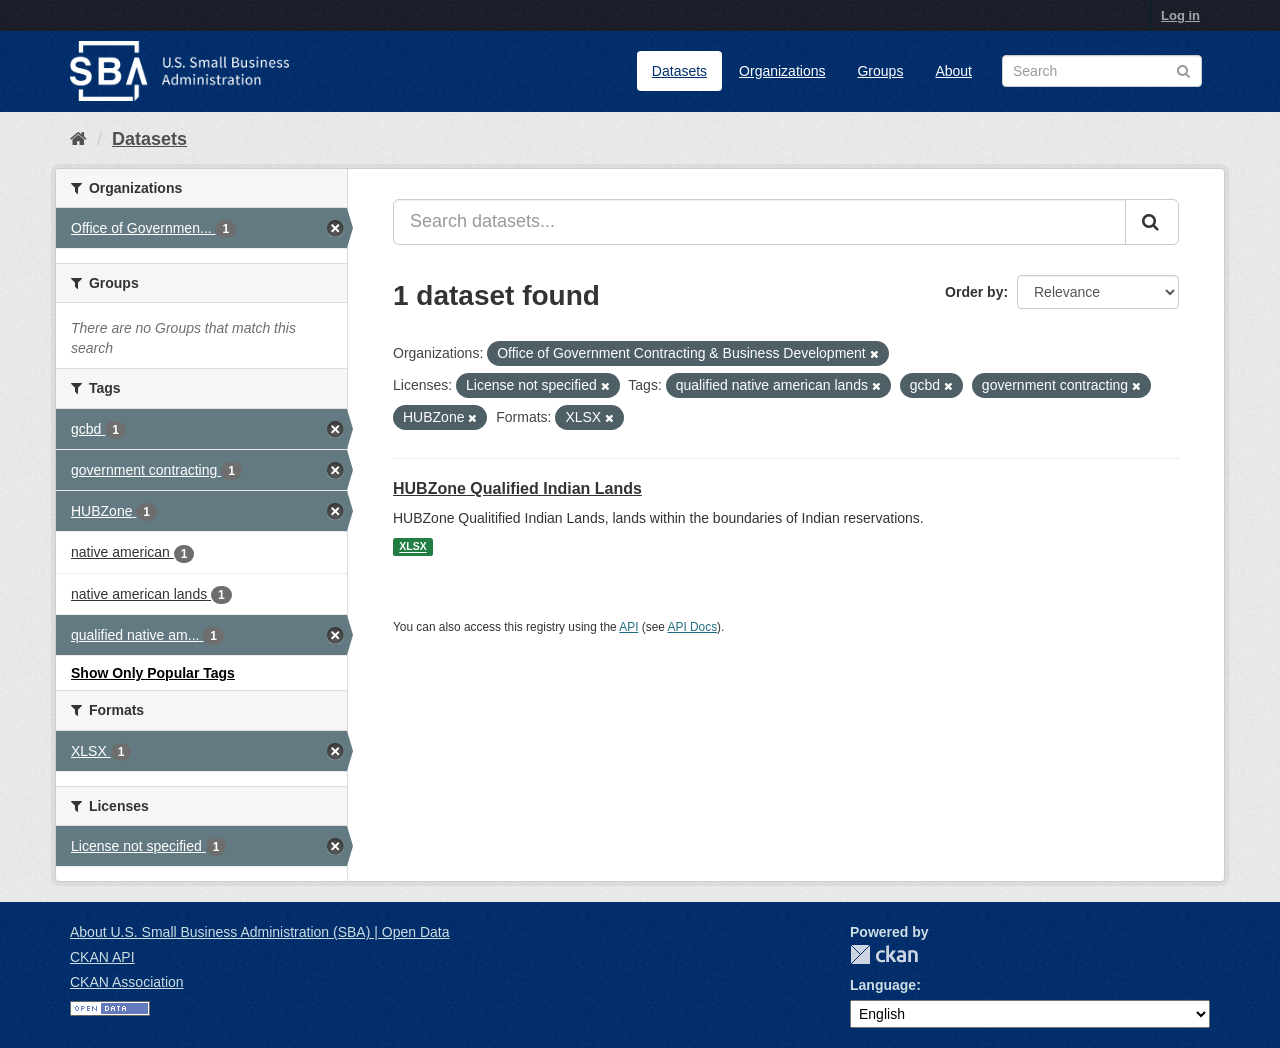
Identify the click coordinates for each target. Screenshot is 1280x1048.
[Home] (78, 139)
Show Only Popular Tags (153, 673)
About (953, 71)
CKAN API (102, 957)
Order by (974, 292)
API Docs (693, 627)
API (628, 627)
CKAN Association (127, 982)
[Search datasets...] (759, 222)
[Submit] (1152, 222)
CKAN (884, 954)
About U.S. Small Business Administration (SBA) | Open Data (259, 932)
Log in (1180, 15)
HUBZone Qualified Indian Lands (517, 488)
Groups (880, 71)
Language (883, 985)
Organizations (782, 71)
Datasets (679, 71)
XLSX (412, 547)
